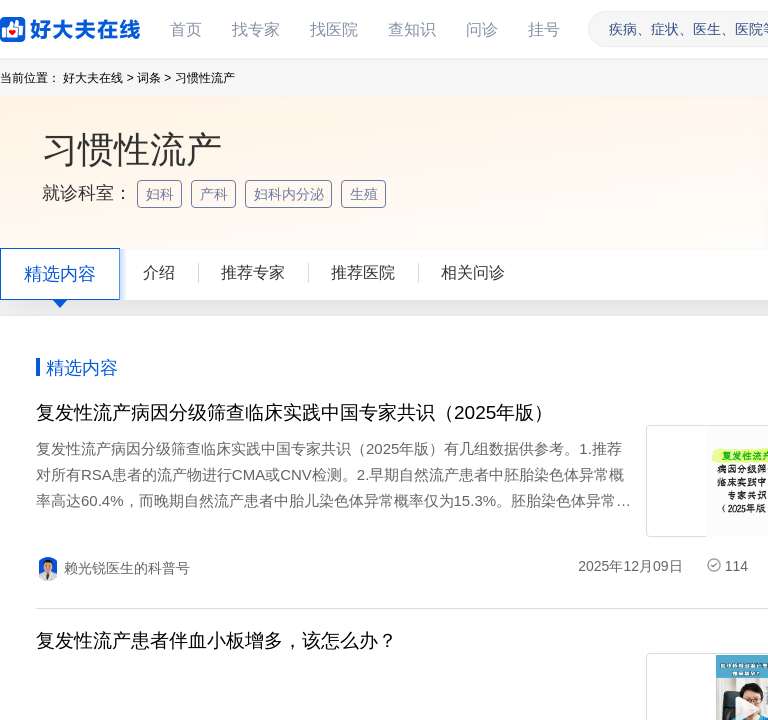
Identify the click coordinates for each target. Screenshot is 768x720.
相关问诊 (473, 272)
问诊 (482, 29)
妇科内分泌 (291, 194)
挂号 (544, 29)
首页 (186, 29)
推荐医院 (363, 272)
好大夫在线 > (98, 78)
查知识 (412, 29)
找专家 (256, 29)
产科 (216, 194)
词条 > (154, 78)
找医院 (334, 29)
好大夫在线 (40, 25)
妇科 (162, 194)
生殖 (366, 194)
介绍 (159, 272)
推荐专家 (253, 272)
